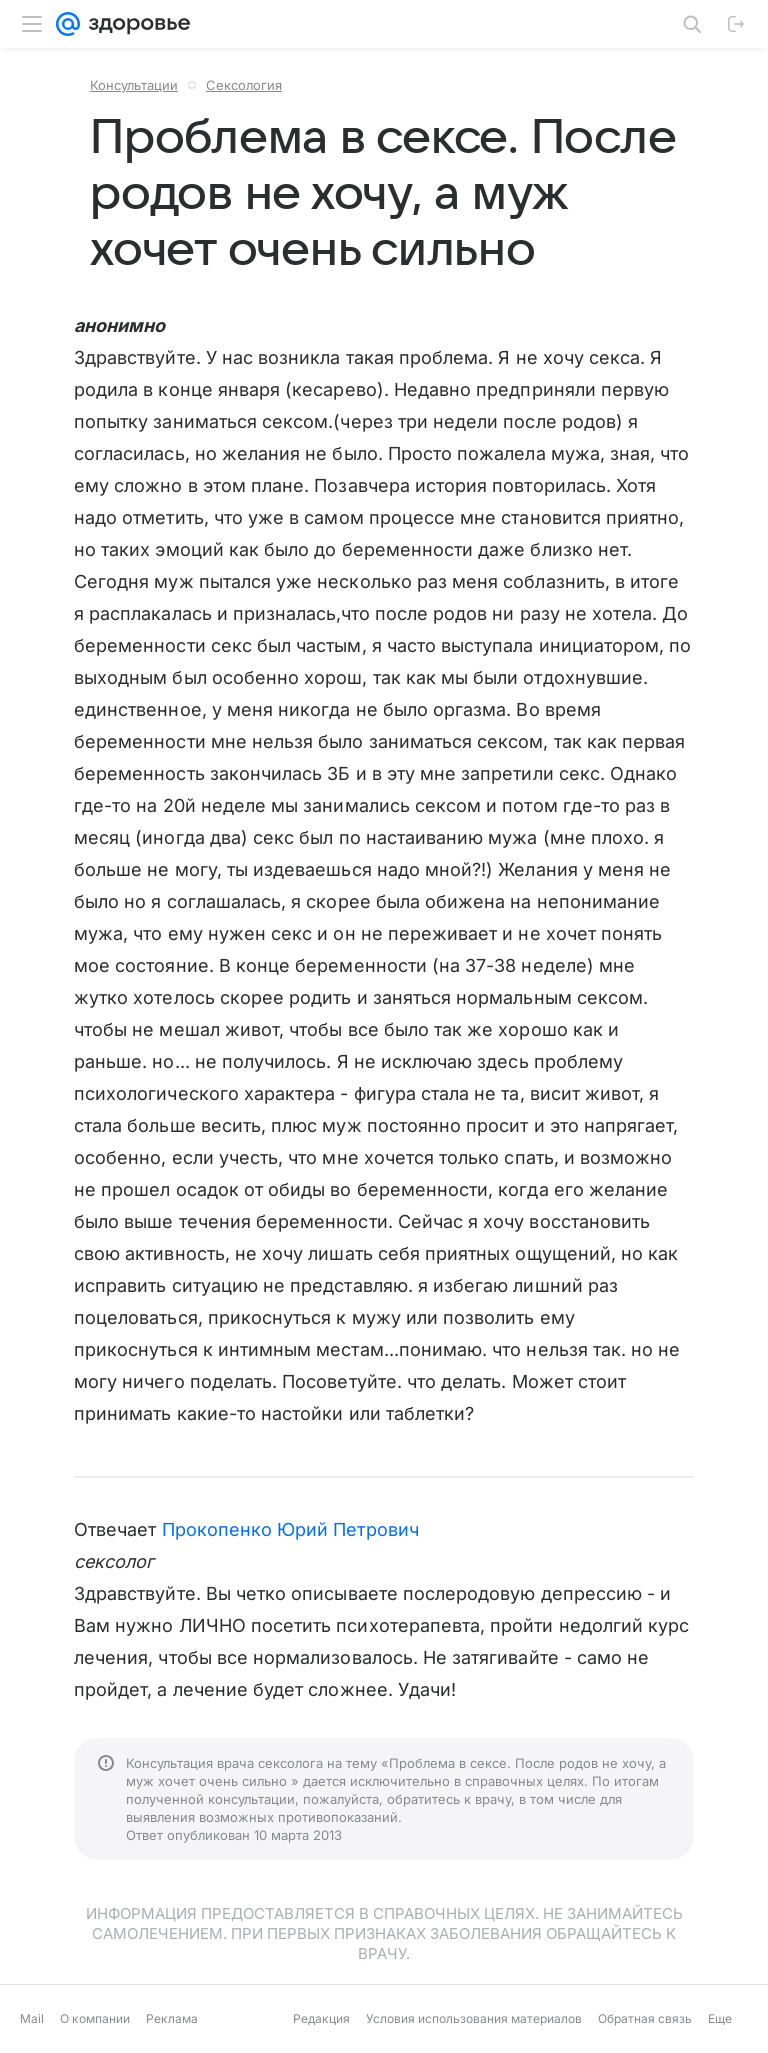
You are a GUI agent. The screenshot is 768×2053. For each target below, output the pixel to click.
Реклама (172, 2018)
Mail (32, 2018)
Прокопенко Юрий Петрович (290, 1529)
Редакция (321, 2018)
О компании (95, 2018)
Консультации (134, 85)
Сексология (244, 85)
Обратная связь (645, 2018)
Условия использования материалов (474, 2018)
